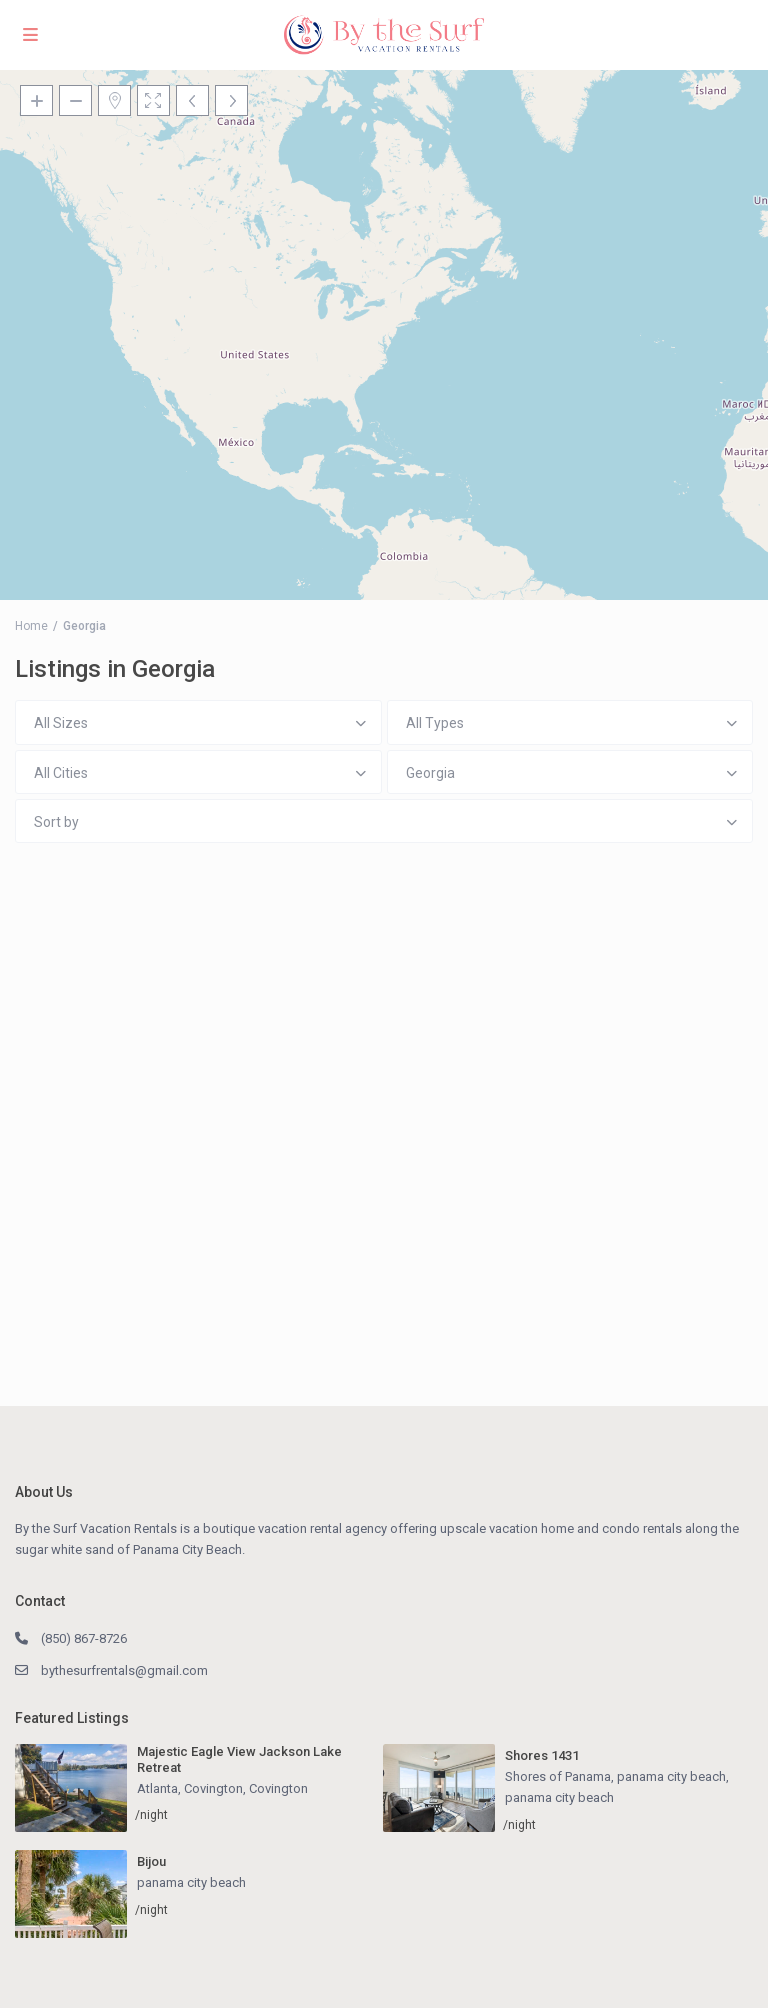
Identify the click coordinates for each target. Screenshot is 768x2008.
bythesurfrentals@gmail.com (124, 1670)
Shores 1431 (542, 1755)
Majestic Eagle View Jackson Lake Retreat (239, 1759)
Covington (278, 1788)
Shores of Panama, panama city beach (615, 1776)
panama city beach (559, 1797)
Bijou (151, 1861)
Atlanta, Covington (190, 1788)
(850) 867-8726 (84, 1638)
